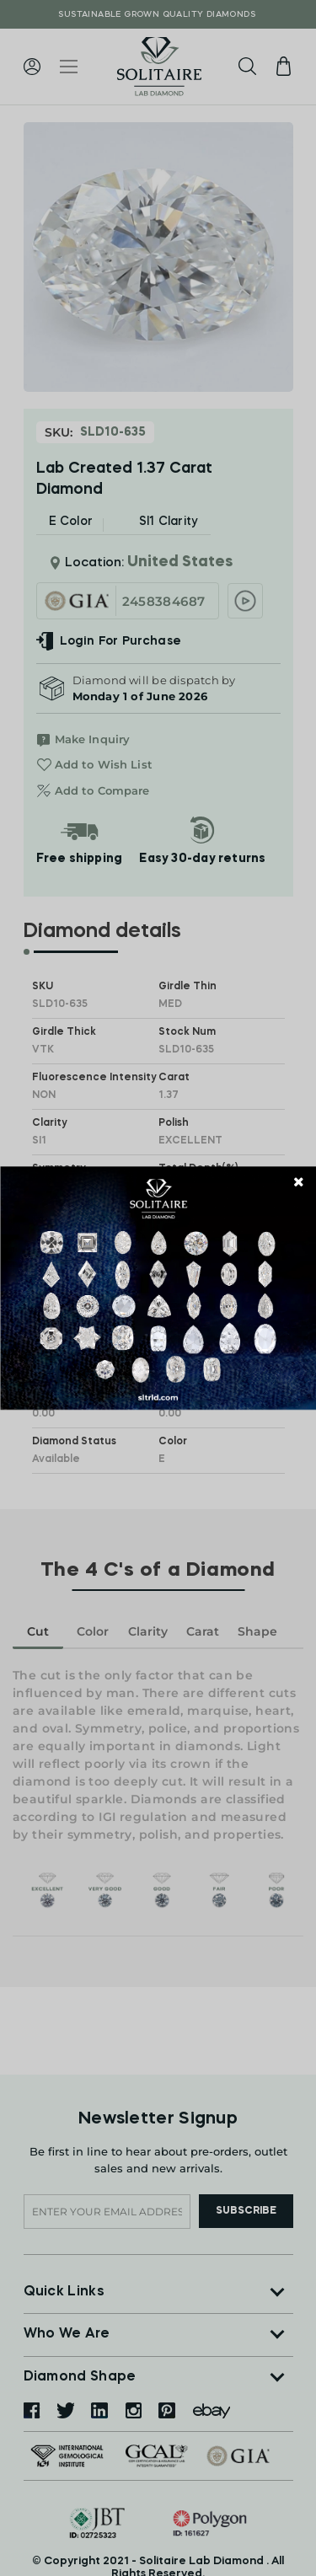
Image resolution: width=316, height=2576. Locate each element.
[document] (158, 1288)
